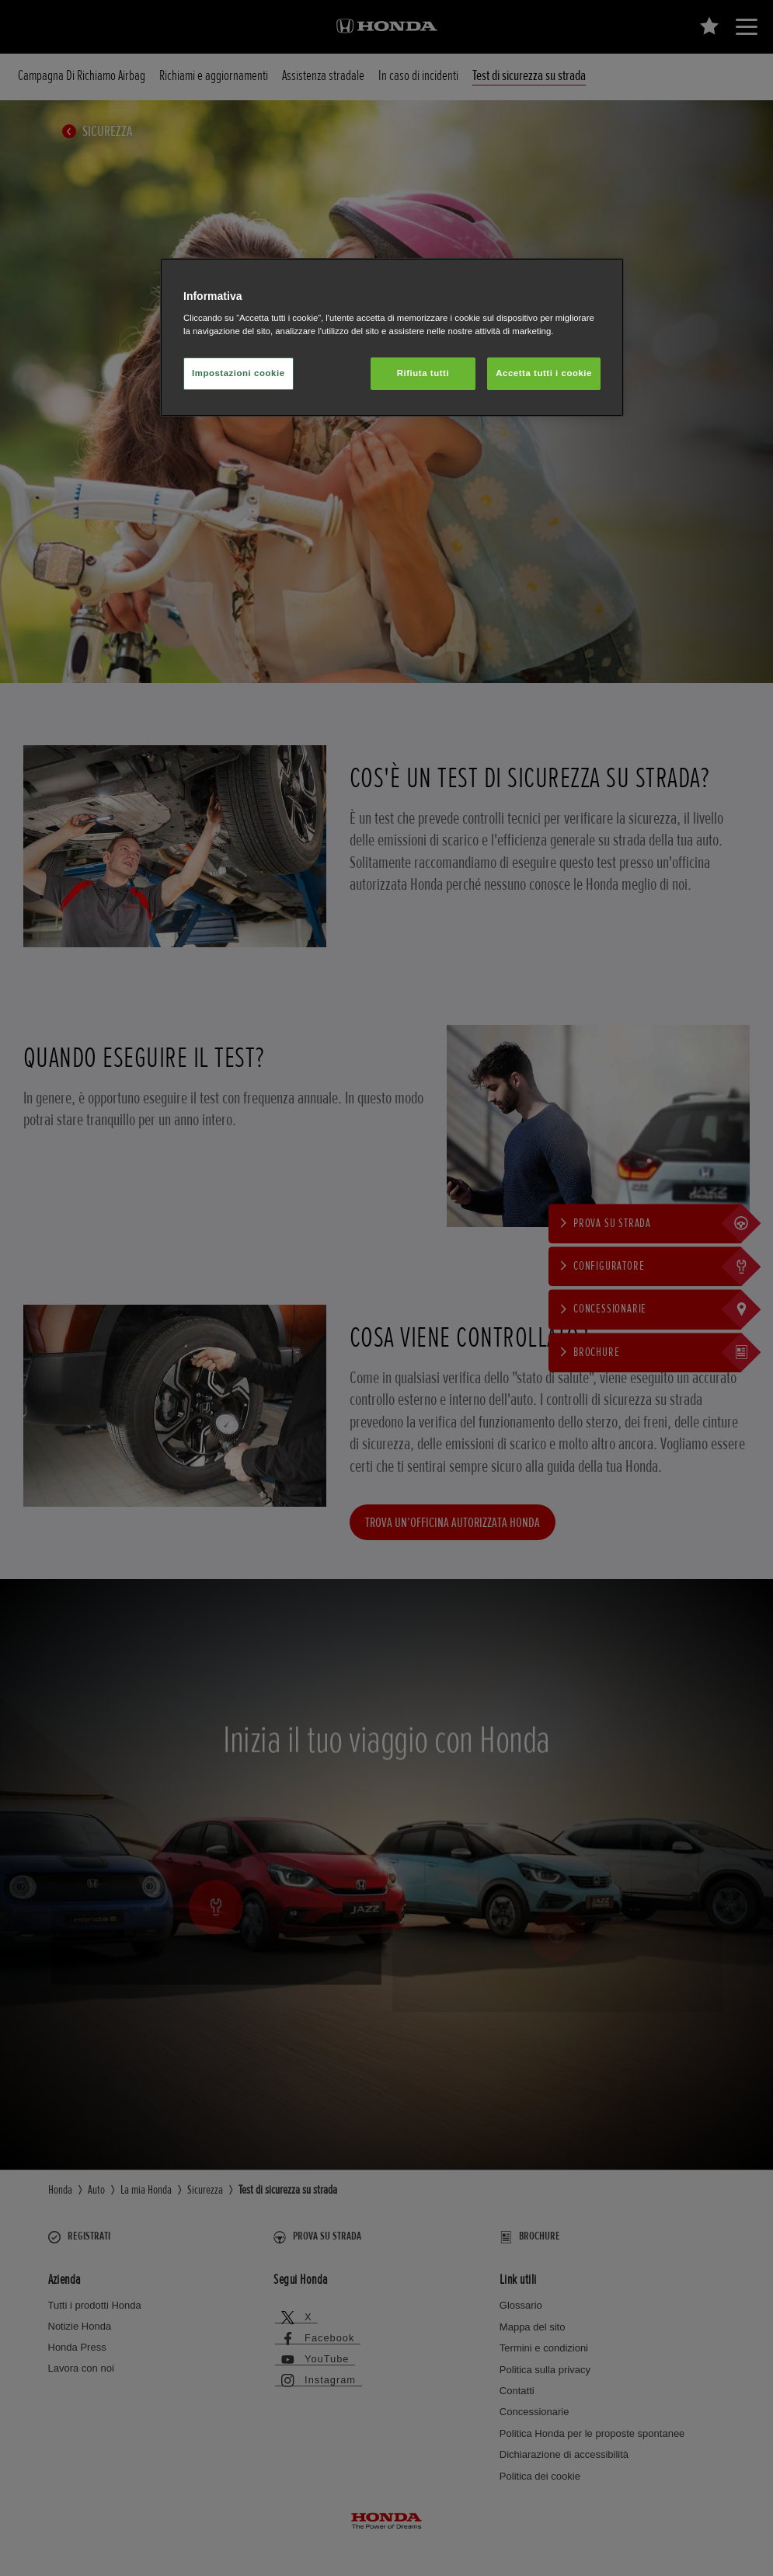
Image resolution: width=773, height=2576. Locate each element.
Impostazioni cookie (238, 373)
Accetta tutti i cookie (544, 373)
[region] (392, 337)
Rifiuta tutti (423, 373)
